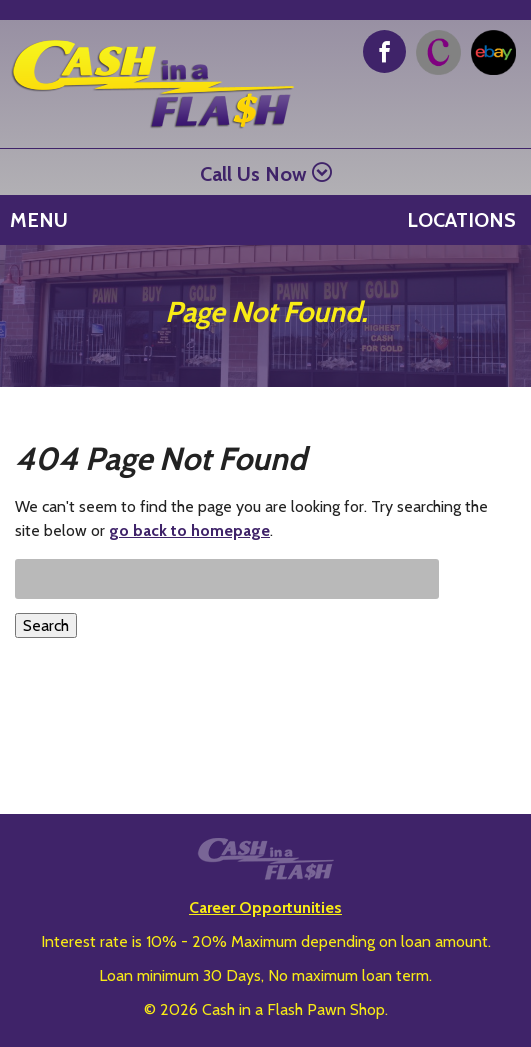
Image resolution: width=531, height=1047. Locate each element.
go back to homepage (189, 530)
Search (46, 625)
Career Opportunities (265, 907)
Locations (461, 220)
